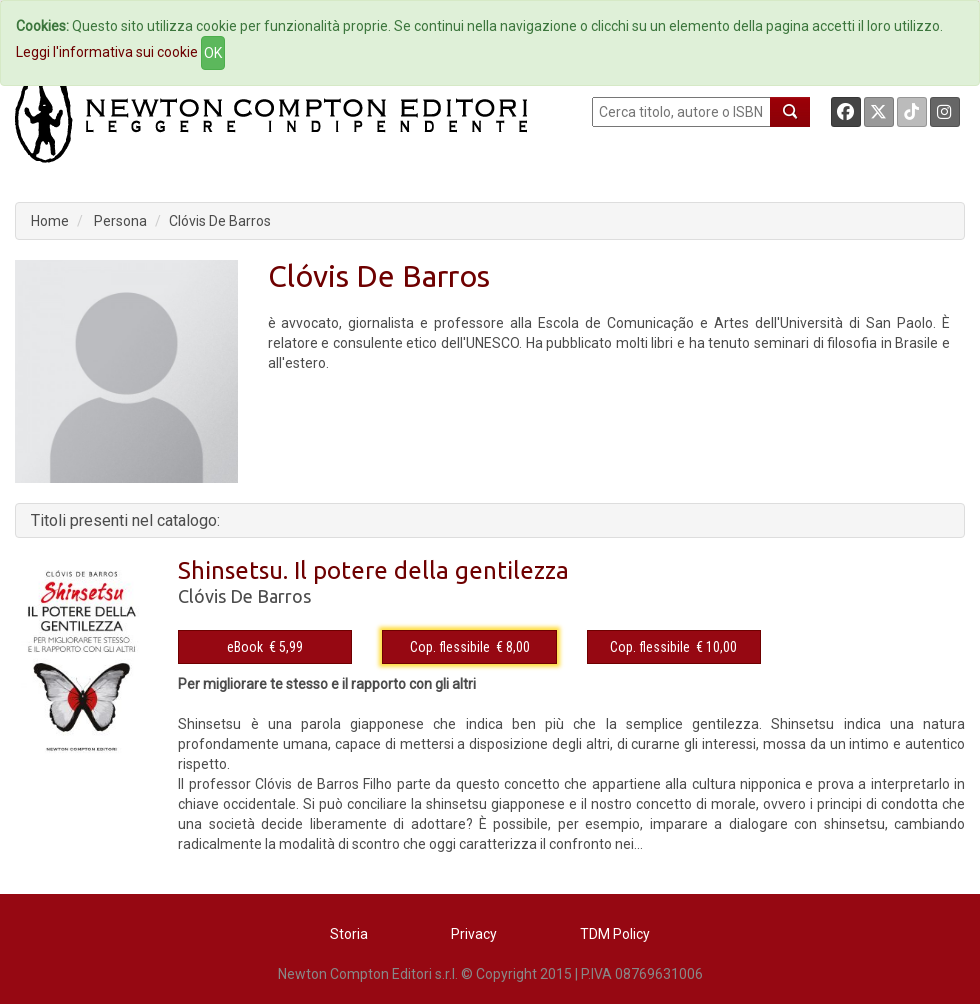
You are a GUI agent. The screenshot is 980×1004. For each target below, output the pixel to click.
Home (50, 221)
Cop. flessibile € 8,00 (470, 647)
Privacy (474, 934)
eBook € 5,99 (265, 647)
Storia (349, 934)
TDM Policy (615, 934)
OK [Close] (213, 53)
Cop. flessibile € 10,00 (673, 647)
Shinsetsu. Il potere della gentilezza (373, 570)
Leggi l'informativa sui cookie (107, 52)
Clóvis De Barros (220, 221)
